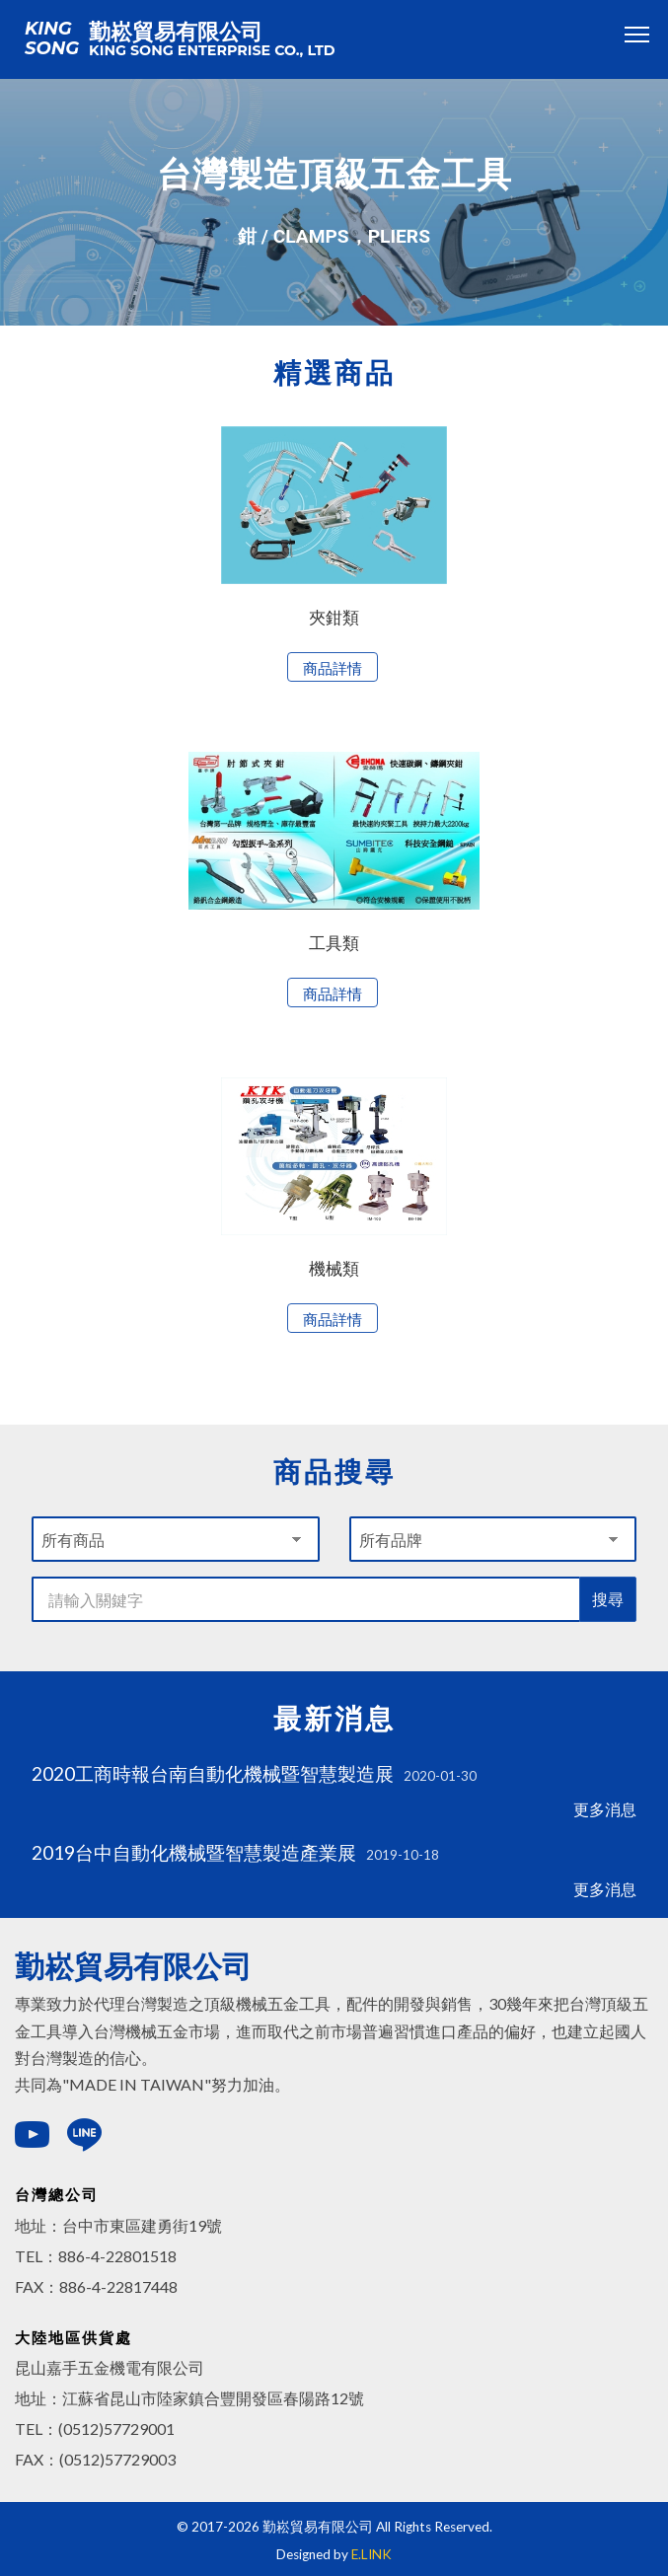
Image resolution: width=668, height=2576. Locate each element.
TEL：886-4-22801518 (96, 2255)
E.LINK (371, 2554)
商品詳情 (332, 668)
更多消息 (604, 1809)
